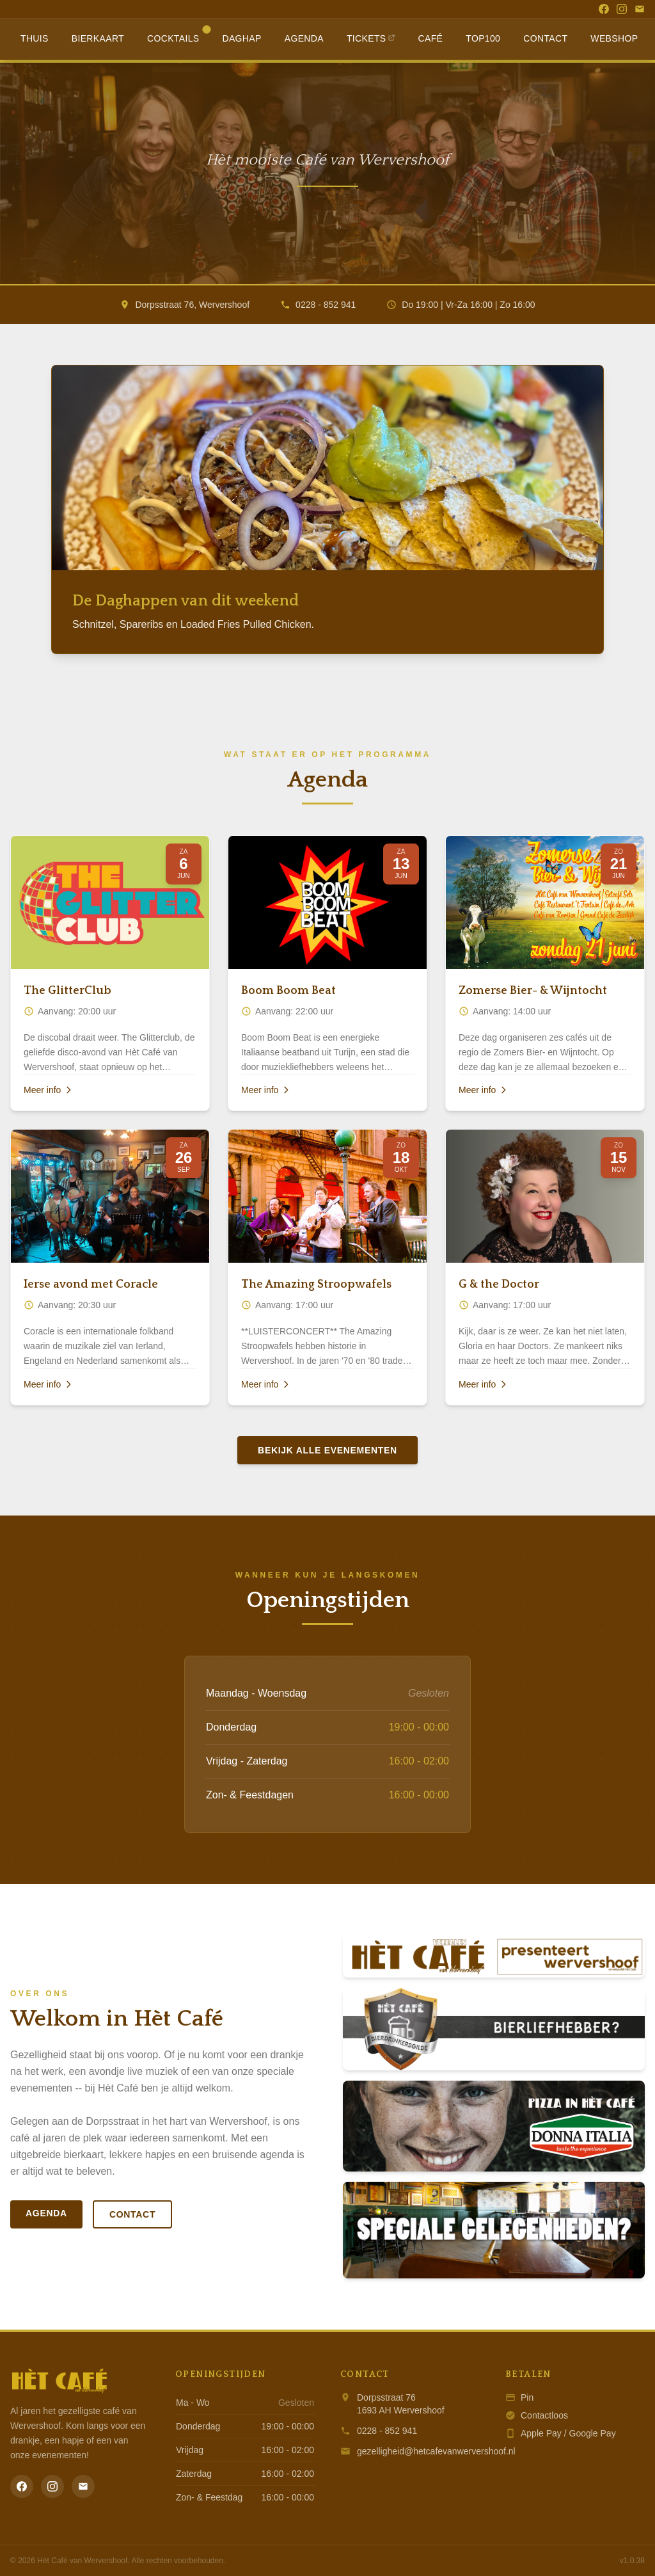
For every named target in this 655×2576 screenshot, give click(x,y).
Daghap (241, 38)
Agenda (304, 38)
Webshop (614, 38)
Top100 (483, 38)
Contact (545, 38)
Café (430, 38)
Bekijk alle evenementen (327, 1450)
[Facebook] (604, 9)
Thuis (34, 38)
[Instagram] (622, 9)
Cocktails (178, 35)
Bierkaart (98, 38)
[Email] (640, 9)
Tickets (371, 38)
